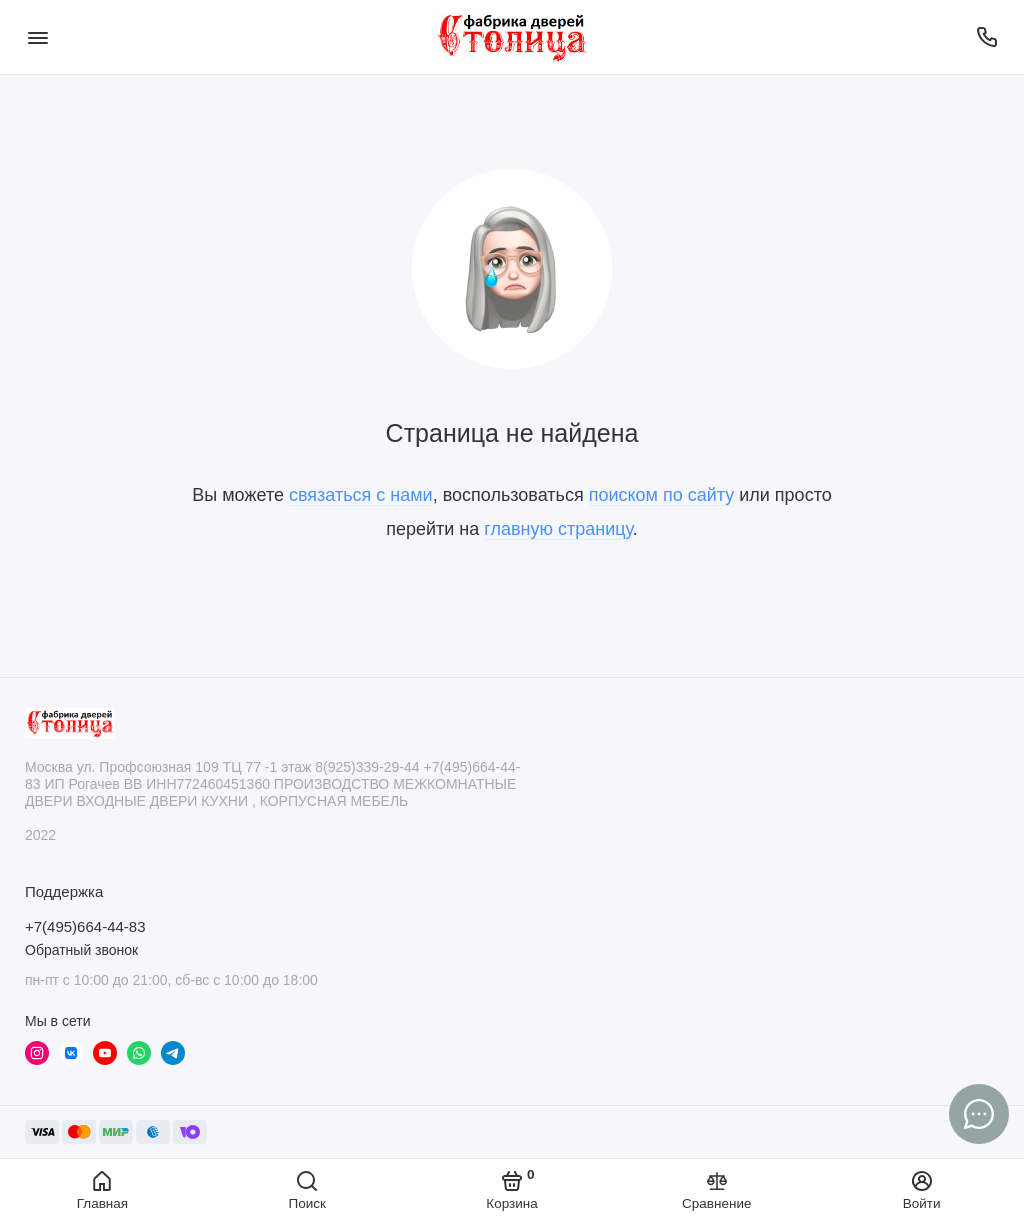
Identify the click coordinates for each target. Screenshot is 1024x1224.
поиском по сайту (662, 495)
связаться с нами (361, 495)
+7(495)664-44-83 (85, 926)
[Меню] (37, 37)
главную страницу (558, 529)
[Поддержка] (986, 37)
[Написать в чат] (979, 1114)
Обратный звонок (81, 950)
